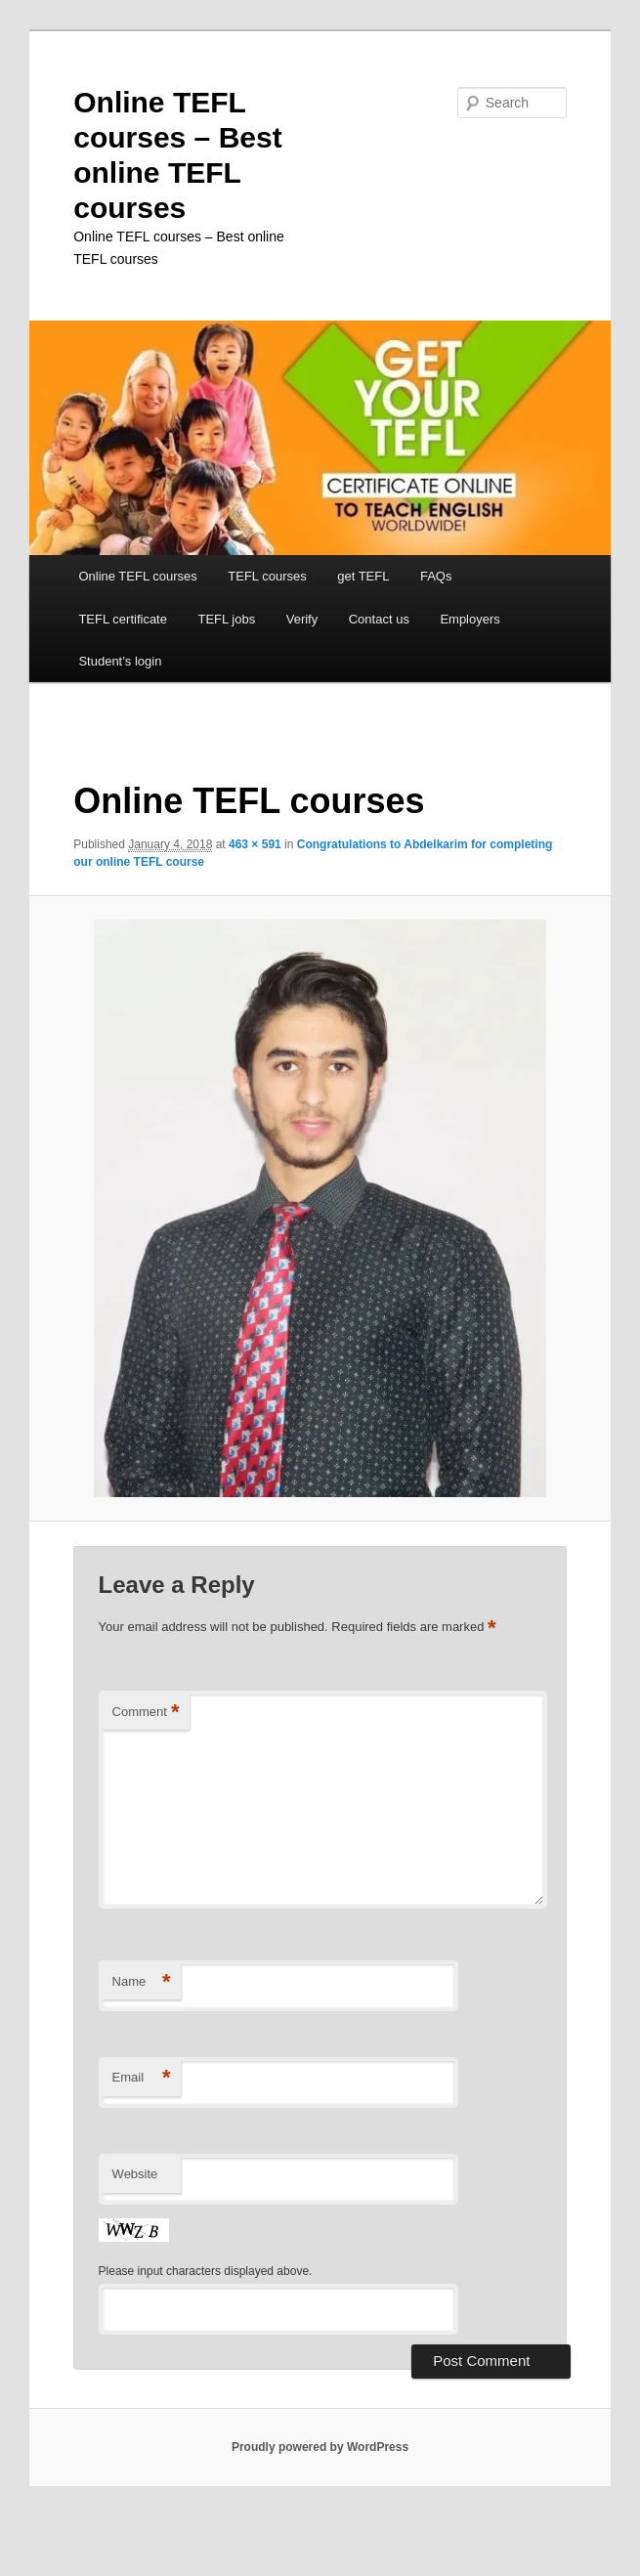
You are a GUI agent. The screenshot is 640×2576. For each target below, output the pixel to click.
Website (135, 2174)
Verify (302, 619)
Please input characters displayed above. (206, 2271)
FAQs (436, 576)
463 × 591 (255, 844)
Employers (469, 619)
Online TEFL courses (137, 576)
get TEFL (363, 576)
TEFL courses (267, 576)
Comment (146, 1712)
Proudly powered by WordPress (320, 2447)
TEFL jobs (226, 619)
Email (141, 2078)
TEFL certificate (122, 619)
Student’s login (119, 661)
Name (141, 1982)
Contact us (379, 619)
